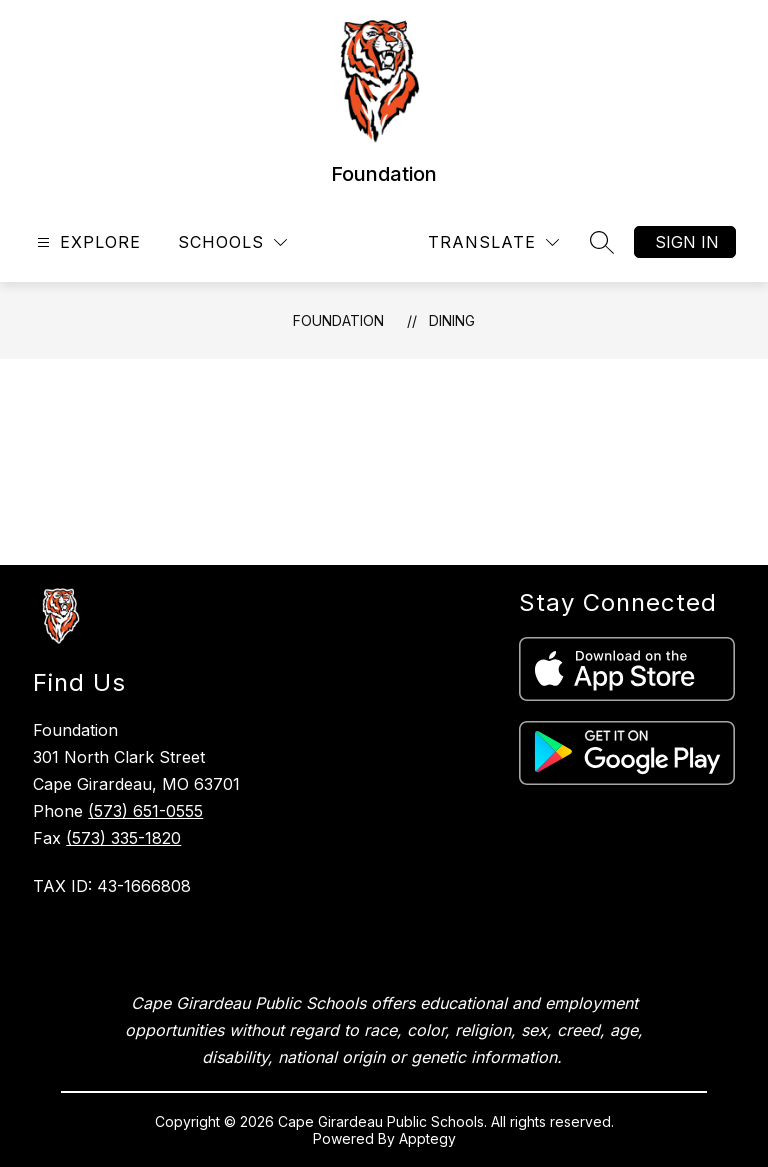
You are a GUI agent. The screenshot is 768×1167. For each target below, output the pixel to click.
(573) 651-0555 (145, 811)
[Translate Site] (493, 242)
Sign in (687, 242)
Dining (452, 320)
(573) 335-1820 (123, 838)
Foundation (338, 320)
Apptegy (427, 1138)
